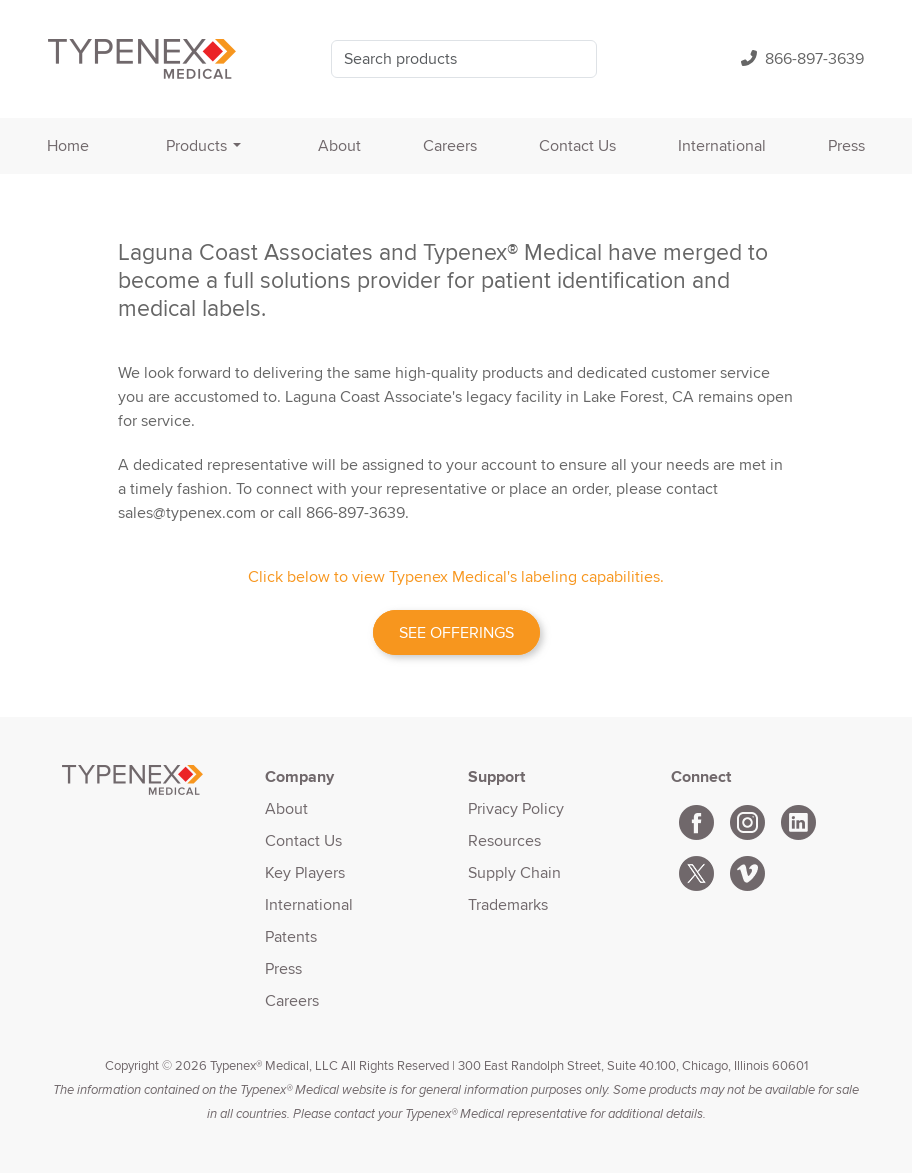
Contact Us (577, 145)
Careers (450, 145)
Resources (504, 840)
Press (846, 145)
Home (68, 145)
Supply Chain (514, 872)
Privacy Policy (516, 808)
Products (196, 145)
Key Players (305, 872)
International (722, 145)
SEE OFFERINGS (456, 632)
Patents (291, 936)
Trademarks (508, 904)
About (339, 145)
